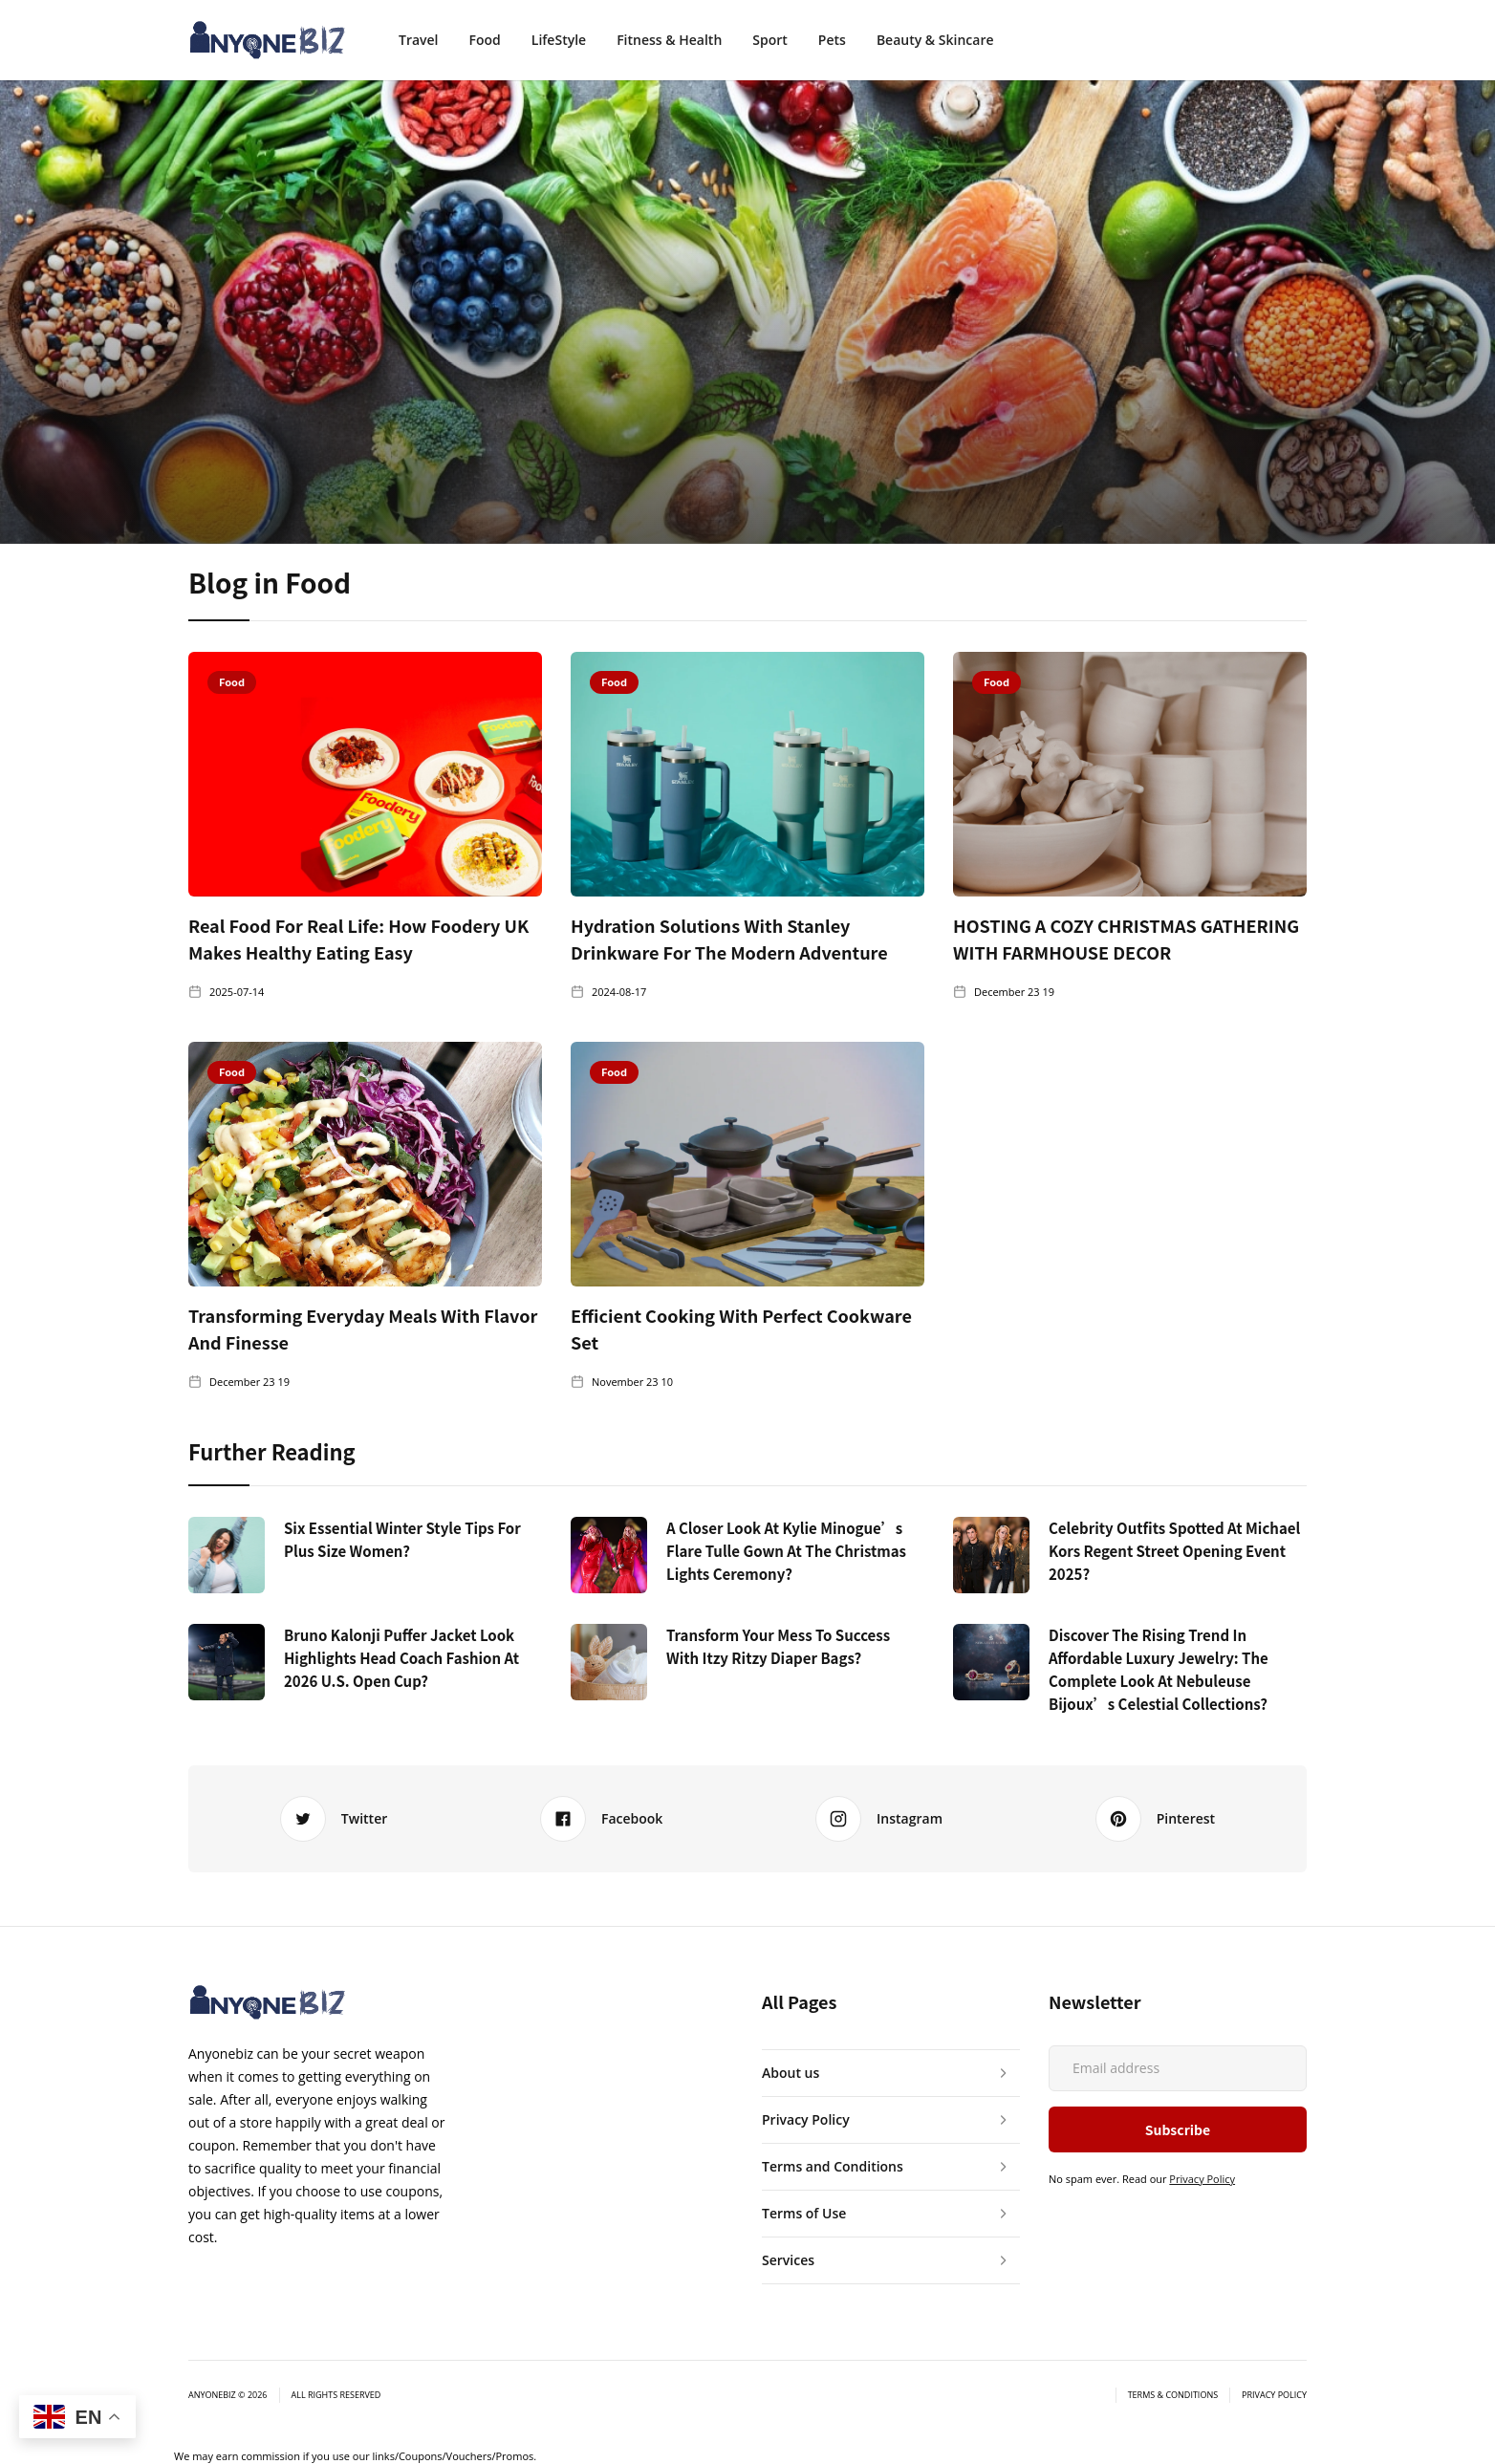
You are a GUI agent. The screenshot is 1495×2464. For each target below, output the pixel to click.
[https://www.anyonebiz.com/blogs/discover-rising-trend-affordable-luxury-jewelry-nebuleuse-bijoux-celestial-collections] (991, 1662)
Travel (419, 40)
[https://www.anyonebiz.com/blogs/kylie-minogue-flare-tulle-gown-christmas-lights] (609, 1555)
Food (485, 40)
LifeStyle (558, 40)
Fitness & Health (669, 40)
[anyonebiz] (267, 40)
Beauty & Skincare (935, 40)
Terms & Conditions (1173, 2394)
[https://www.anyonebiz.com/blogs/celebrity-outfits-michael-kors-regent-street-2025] (991, 1555)
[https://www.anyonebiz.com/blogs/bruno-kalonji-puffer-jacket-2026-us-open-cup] (226, 1662)
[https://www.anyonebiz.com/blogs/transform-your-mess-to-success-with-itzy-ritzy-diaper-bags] (609, 1662)
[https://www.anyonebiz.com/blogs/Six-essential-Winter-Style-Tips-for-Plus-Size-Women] (226, 1555)
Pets (832, 40)
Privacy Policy (1202, 2179)
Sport (770, 40)
